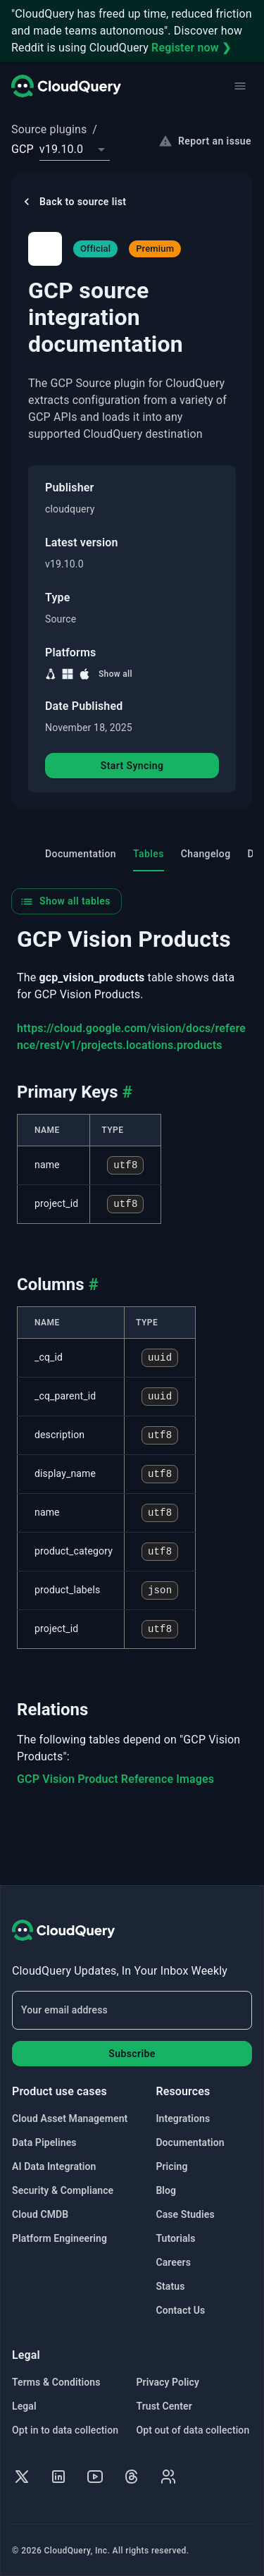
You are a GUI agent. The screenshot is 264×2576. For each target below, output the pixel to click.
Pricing (171, 2166)
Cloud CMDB (40, 2214)
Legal (24, 2406)
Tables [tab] (148, 861)
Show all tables (65, 903)
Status (170, 2286)
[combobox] (74, 149)
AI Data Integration (54, 2166)
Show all (115, 674)
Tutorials (175, 2238)
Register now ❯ (191, 47)
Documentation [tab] (80, 855)
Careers (173, 2262)
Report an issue (205, 141)
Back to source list (73, 202)
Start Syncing (132, 767)
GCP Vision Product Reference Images (115, 1780)
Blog (166, 2190)
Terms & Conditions (56, 2382)
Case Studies (185, 2214)
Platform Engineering (59, 2238)
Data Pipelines (44, 2142)
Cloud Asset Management (69, 2118)
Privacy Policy (168, 2382)
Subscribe (131, 2053)
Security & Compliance (62, 2190)
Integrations (183, 2118)
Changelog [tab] (206, 855)
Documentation (190, 2142)
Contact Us (180, 2310)
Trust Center (164, 2406)
